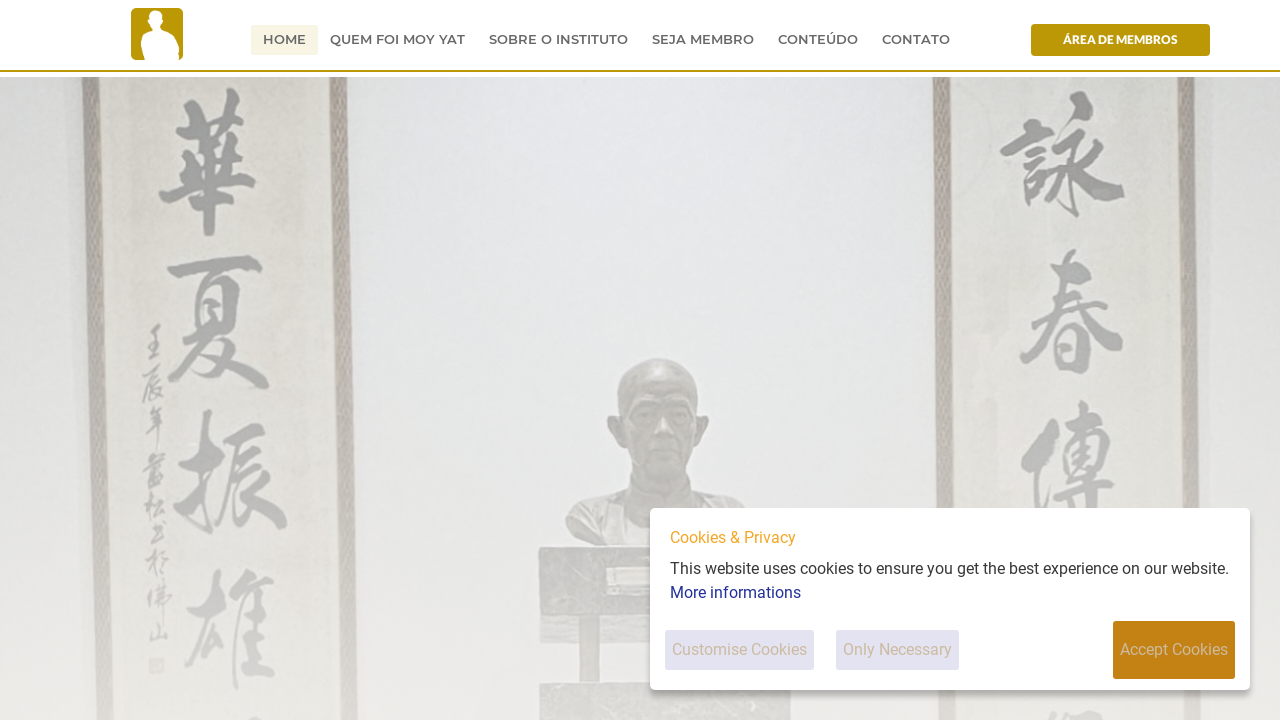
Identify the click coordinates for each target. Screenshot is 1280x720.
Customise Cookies (739, 649)
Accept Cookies (1174, 649)
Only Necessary (897, 649)
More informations (735, 592)
